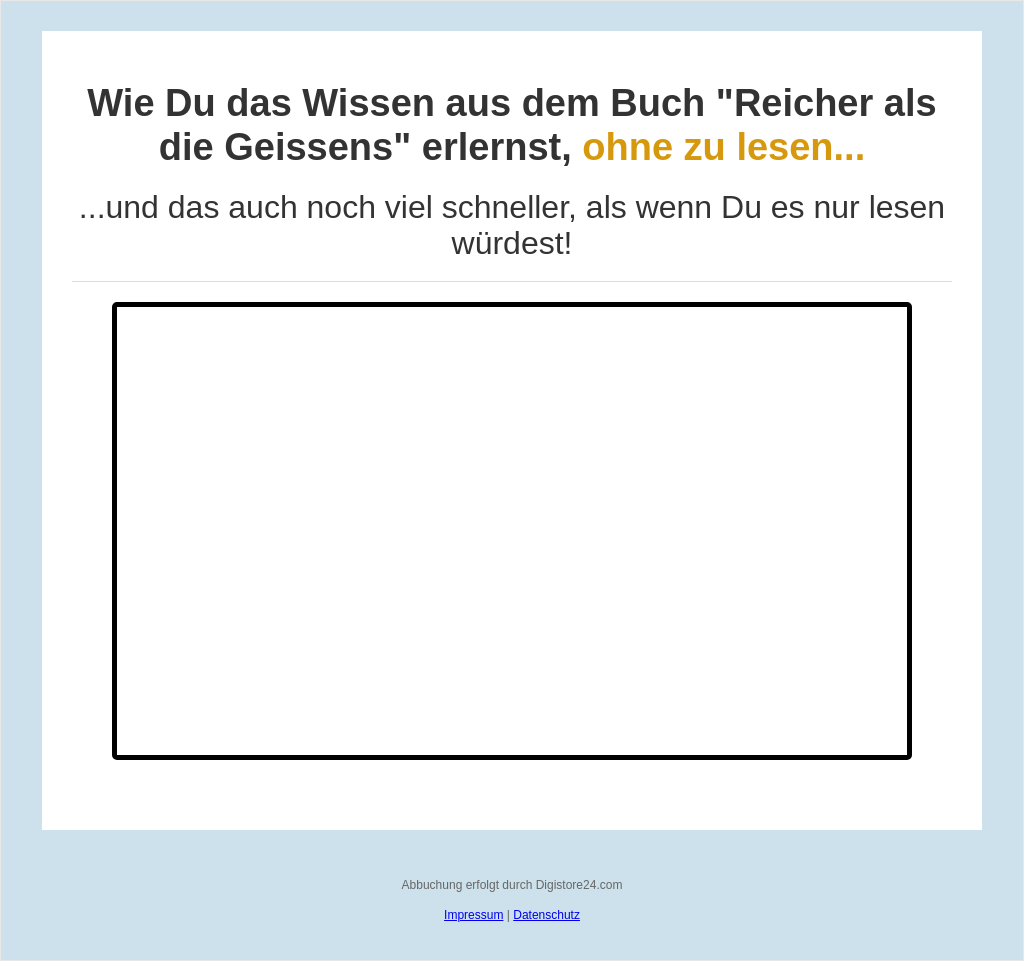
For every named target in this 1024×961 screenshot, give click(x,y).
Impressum (473, 915)
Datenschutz (546, 915)
